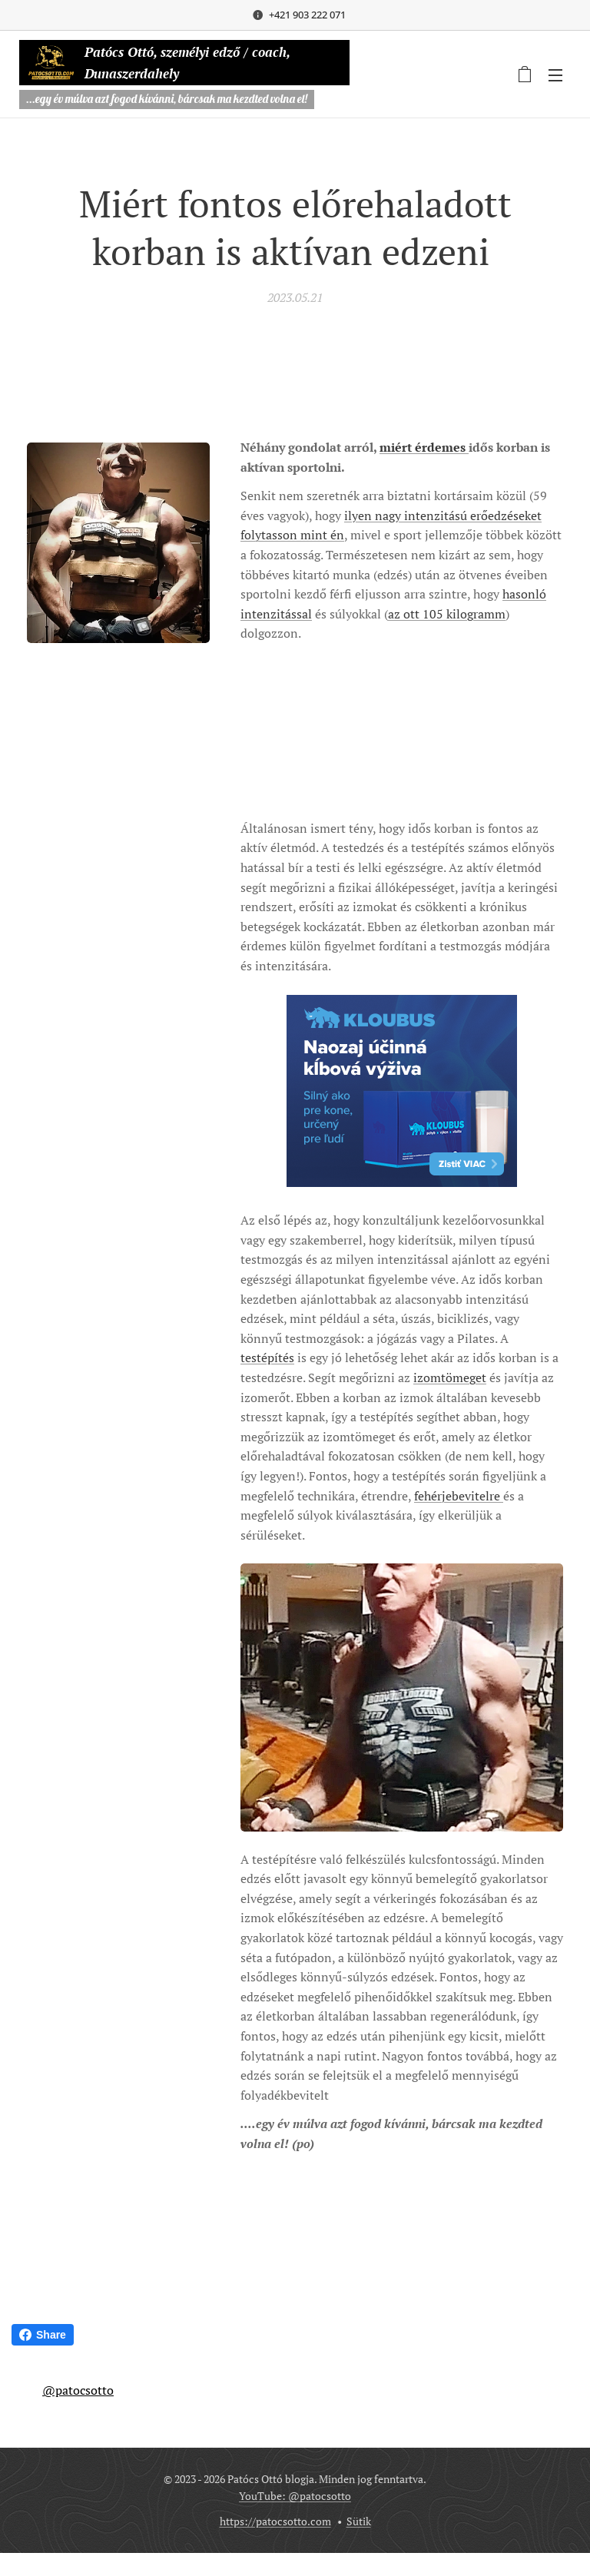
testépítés (267, 1358)
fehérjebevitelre (458, 1495)
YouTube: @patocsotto (295, 2495)
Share (42, 2335)
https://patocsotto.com (275, 2521)
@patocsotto (78, 2390)
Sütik (358, 2521)
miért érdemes (424, 447)
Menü (555, 75)
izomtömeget (449, 1377)
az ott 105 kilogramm (446, 613)
